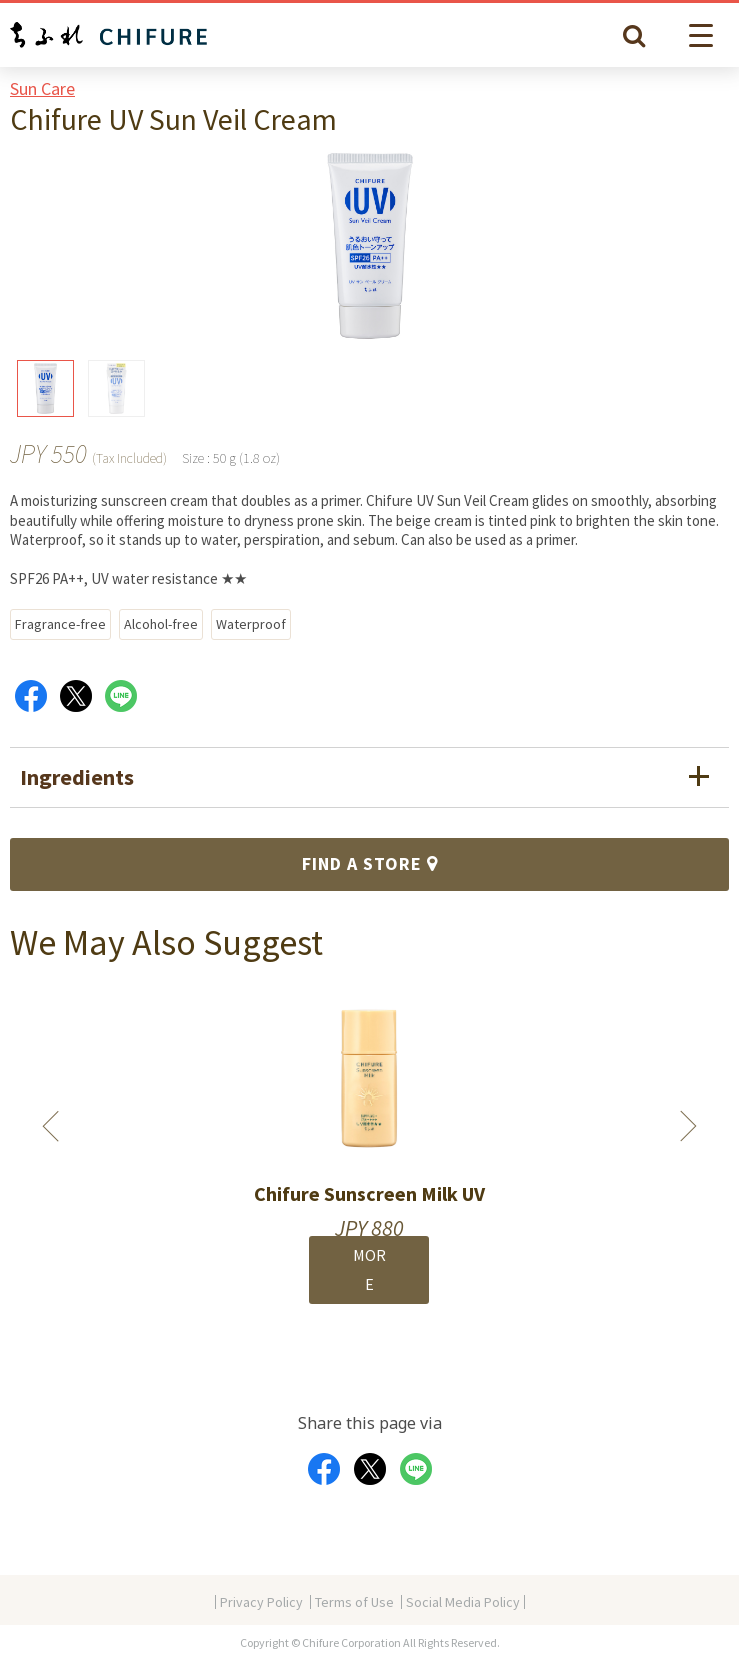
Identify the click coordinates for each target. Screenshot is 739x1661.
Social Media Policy (463, 1602)
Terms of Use (354, 1602)
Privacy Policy (261, 1602)
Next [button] (688, 1126)
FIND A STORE (370, 863)
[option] (369, 1159)
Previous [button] (51, 1126)
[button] (704, 35)
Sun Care (42, 88)
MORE (369, 1269)
